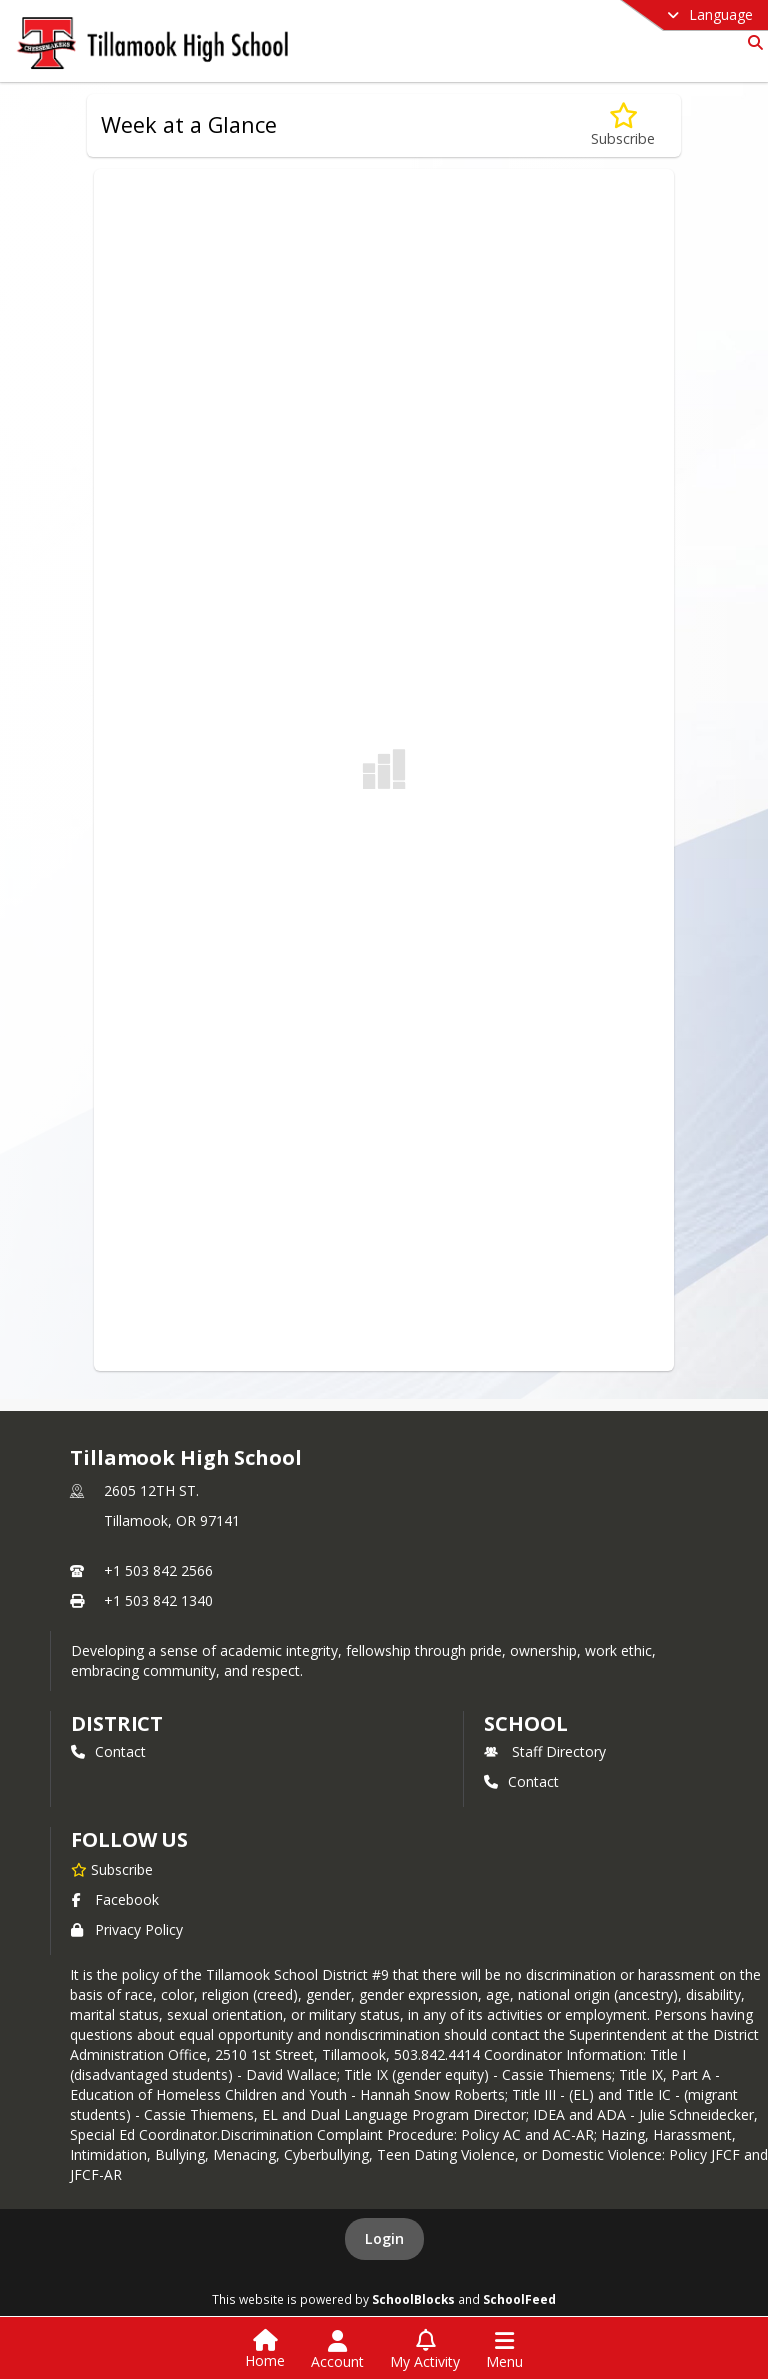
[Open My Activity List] (425, 2350)
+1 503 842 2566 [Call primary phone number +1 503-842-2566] (158, 1570)
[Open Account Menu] (337, 2350)
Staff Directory (545, 1751)
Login (384, 2238)
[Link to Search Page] (751, 42)
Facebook (115, 1899)
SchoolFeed (519, 2299)
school (525, 1723)
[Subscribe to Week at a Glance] (623, 125)
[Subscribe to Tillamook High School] (112, 1869)
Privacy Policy (127, 1929)
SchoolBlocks (413, 2299)
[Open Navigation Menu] (504, 2350)
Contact (108, 1751)
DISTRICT (117, 1723)
